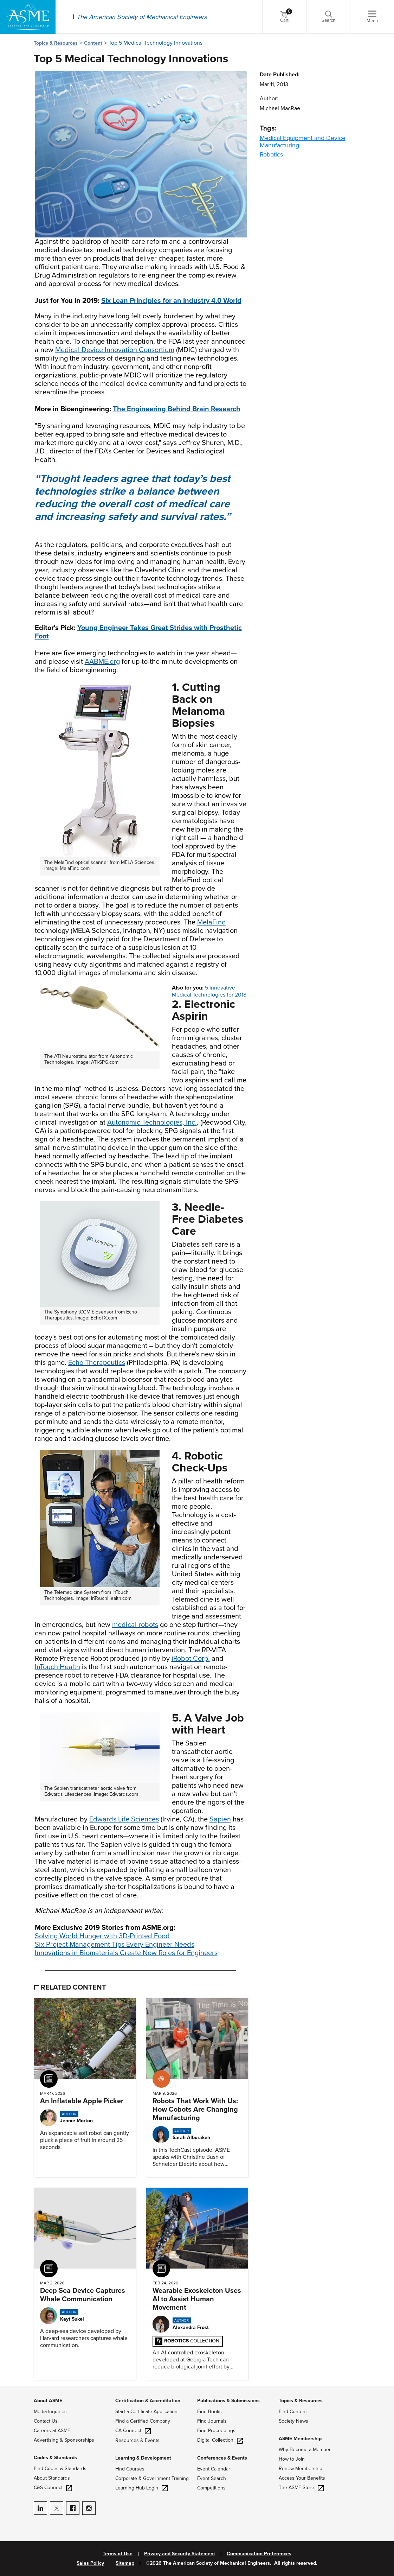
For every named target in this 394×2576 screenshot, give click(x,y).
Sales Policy (90, 2563)
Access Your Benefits (302, 2478)
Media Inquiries (50, 2412)
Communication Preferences (259, 2554)
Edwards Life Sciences (124, 1819)
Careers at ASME (52, 2431)
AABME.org (102, 661)
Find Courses (129, 2469)
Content (93, 43)
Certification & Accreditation (147, 2401)
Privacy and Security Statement (179, 2554)
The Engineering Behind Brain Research (176, 409)
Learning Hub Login (141, 2488)
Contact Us (46, 2421)
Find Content (293, 2412)
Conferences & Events (222, 2458)
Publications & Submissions (228, 2401)
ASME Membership (300, 2439)
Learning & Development (143, 2458)
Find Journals (212, 2421)
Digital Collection (220, 2440)
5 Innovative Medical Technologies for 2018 (209, 991)
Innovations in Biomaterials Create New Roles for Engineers (126, 1953)
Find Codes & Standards (60, 2469)
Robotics (271, 154)
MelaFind (211, 922)
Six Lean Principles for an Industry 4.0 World (171, 301)
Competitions (211, 2488)
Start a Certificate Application (146, 2412)
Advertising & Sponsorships (64, 2440)
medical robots (135, 1625)
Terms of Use (118, 2554)
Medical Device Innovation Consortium (114, 350)
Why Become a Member (305, 2450)
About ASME (48, 2401)
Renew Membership (300, 2469)
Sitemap (125, 2563)
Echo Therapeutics (96, 1363)
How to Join (292, 2459)
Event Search (211, 2478)
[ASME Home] (28, 17)
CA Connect (133, 2431)
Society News (293, 2421)
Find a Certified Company (142, 2421)
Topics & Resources (56, 43)
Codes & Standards (55, 2458)
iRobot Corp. (191, 1658)
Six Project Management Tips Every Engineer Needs (114, 1944)
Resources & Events (137, 2440)
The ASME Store (301, 2488)
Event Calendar (213, 2469)
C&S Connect (53, 2488)
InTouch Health (57, 1667)
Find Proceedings (216, 2431)
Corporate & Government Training (152, 2478)
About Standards (52, 2478)
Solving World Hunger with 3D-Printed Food (102, 1936)
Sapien (220, 1819)
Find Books (209, 2412)
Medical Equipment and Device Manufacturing (302, 141)
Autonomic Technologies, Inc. (152, 1122)
